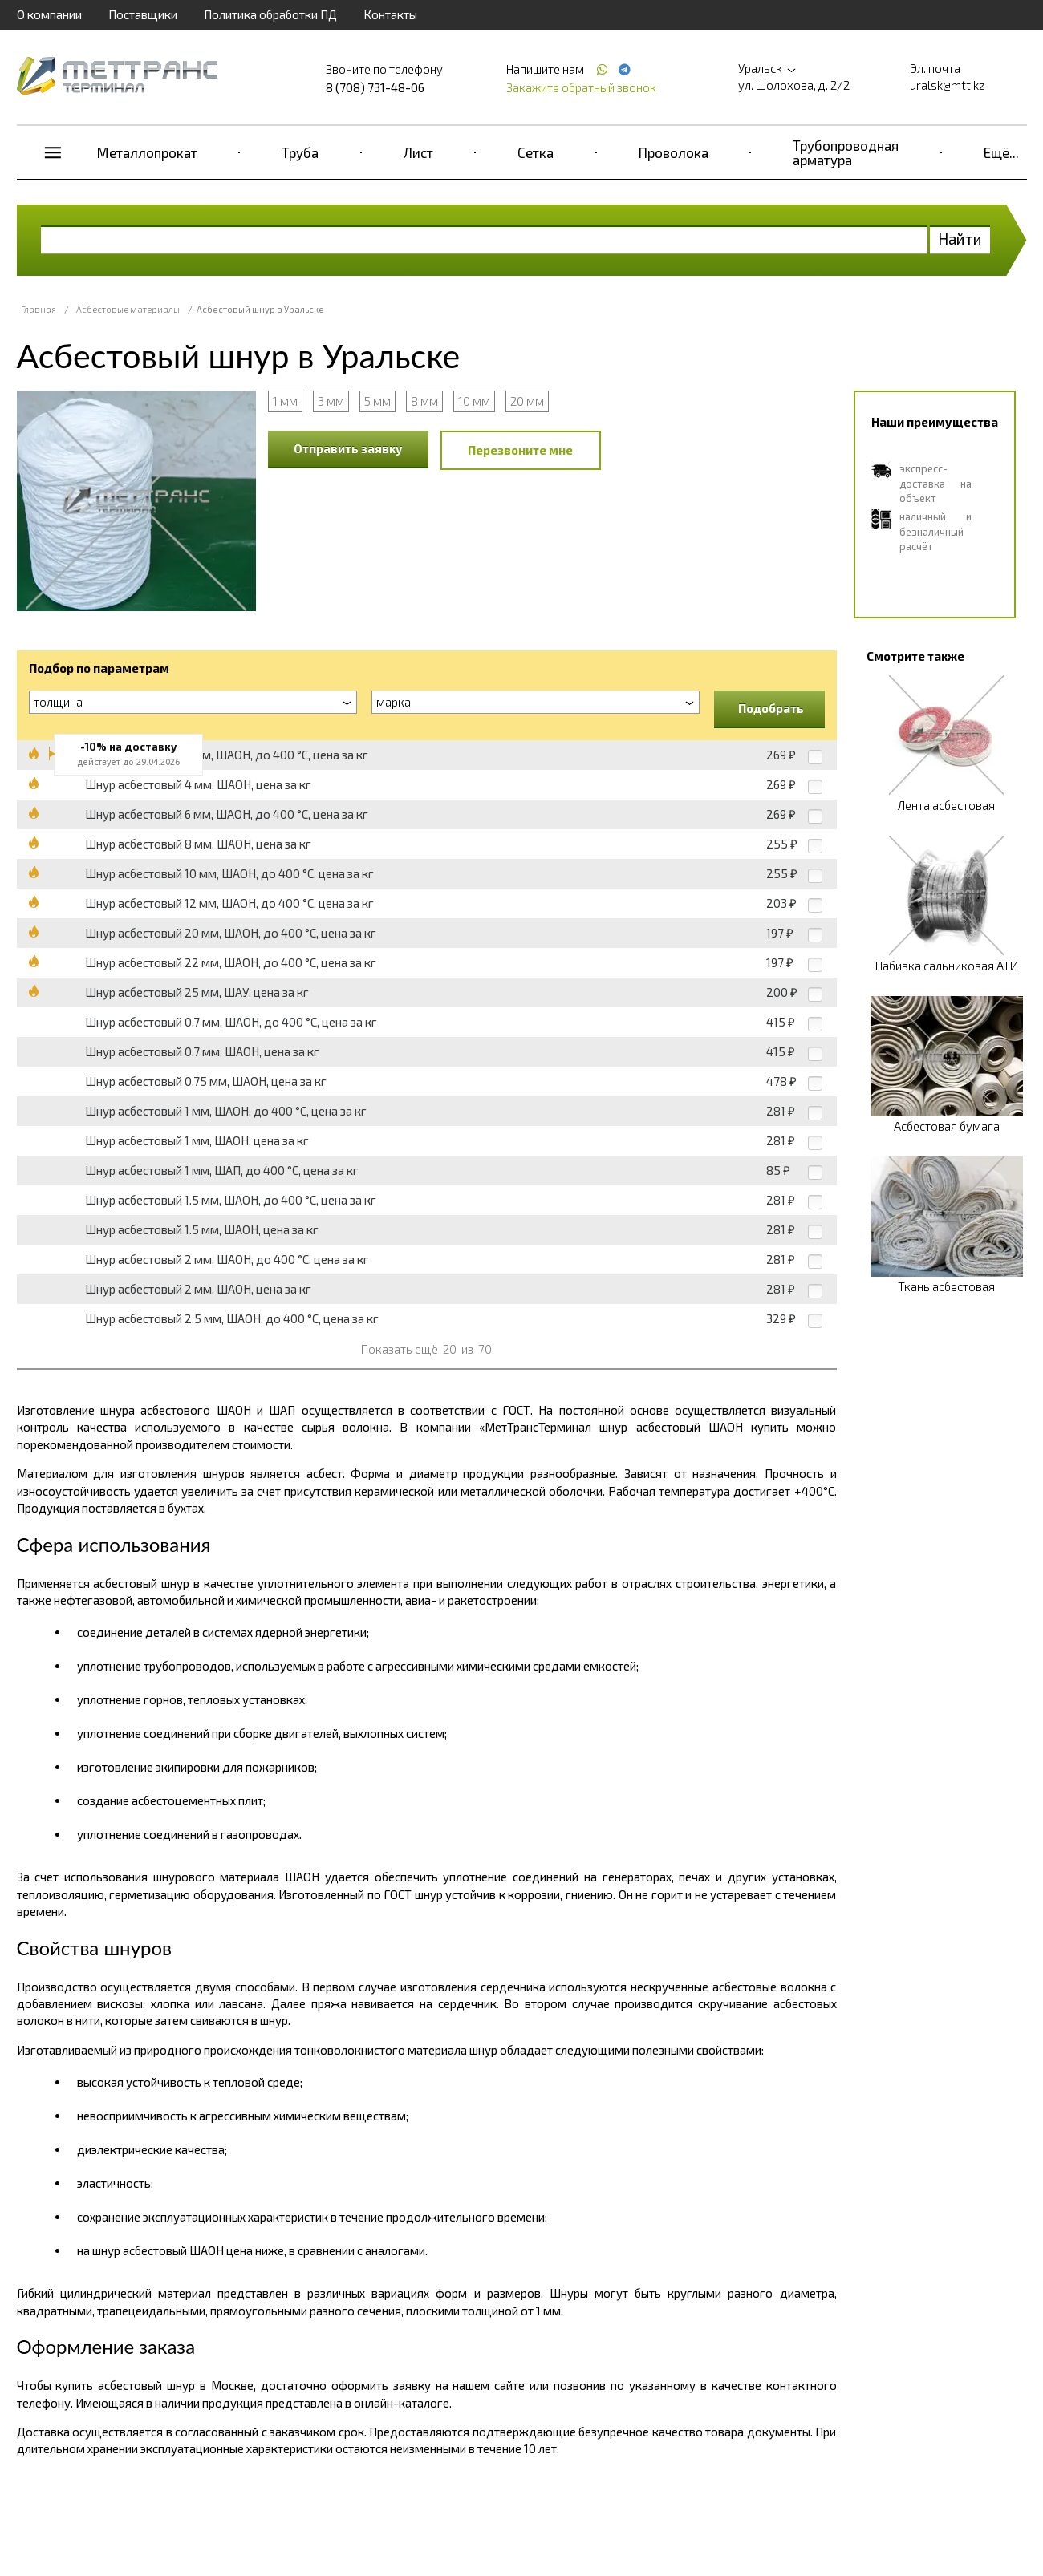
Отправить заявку (348, 448)
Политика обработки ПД (270, 14)
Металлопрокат (147, 152)
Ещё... (1001, 152)
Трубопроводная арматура (846, 152)
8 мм (424, 401)
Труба (300, 152)
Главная (38, 309)
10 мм (474, 401)
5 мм (377, 401)
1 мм (285, 401)
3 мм (331, 401)
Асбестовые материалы (128, 309)
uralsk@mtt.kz (947, 85)
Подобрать (771, 708)
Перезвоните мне (520, 450)
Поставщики (142, 14)
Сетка (535, 152)
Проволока (673, 152)
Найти (960, 238)
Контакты (390, 14)
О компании (49, 14)
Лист (418, 152)
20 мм (527, 401)
